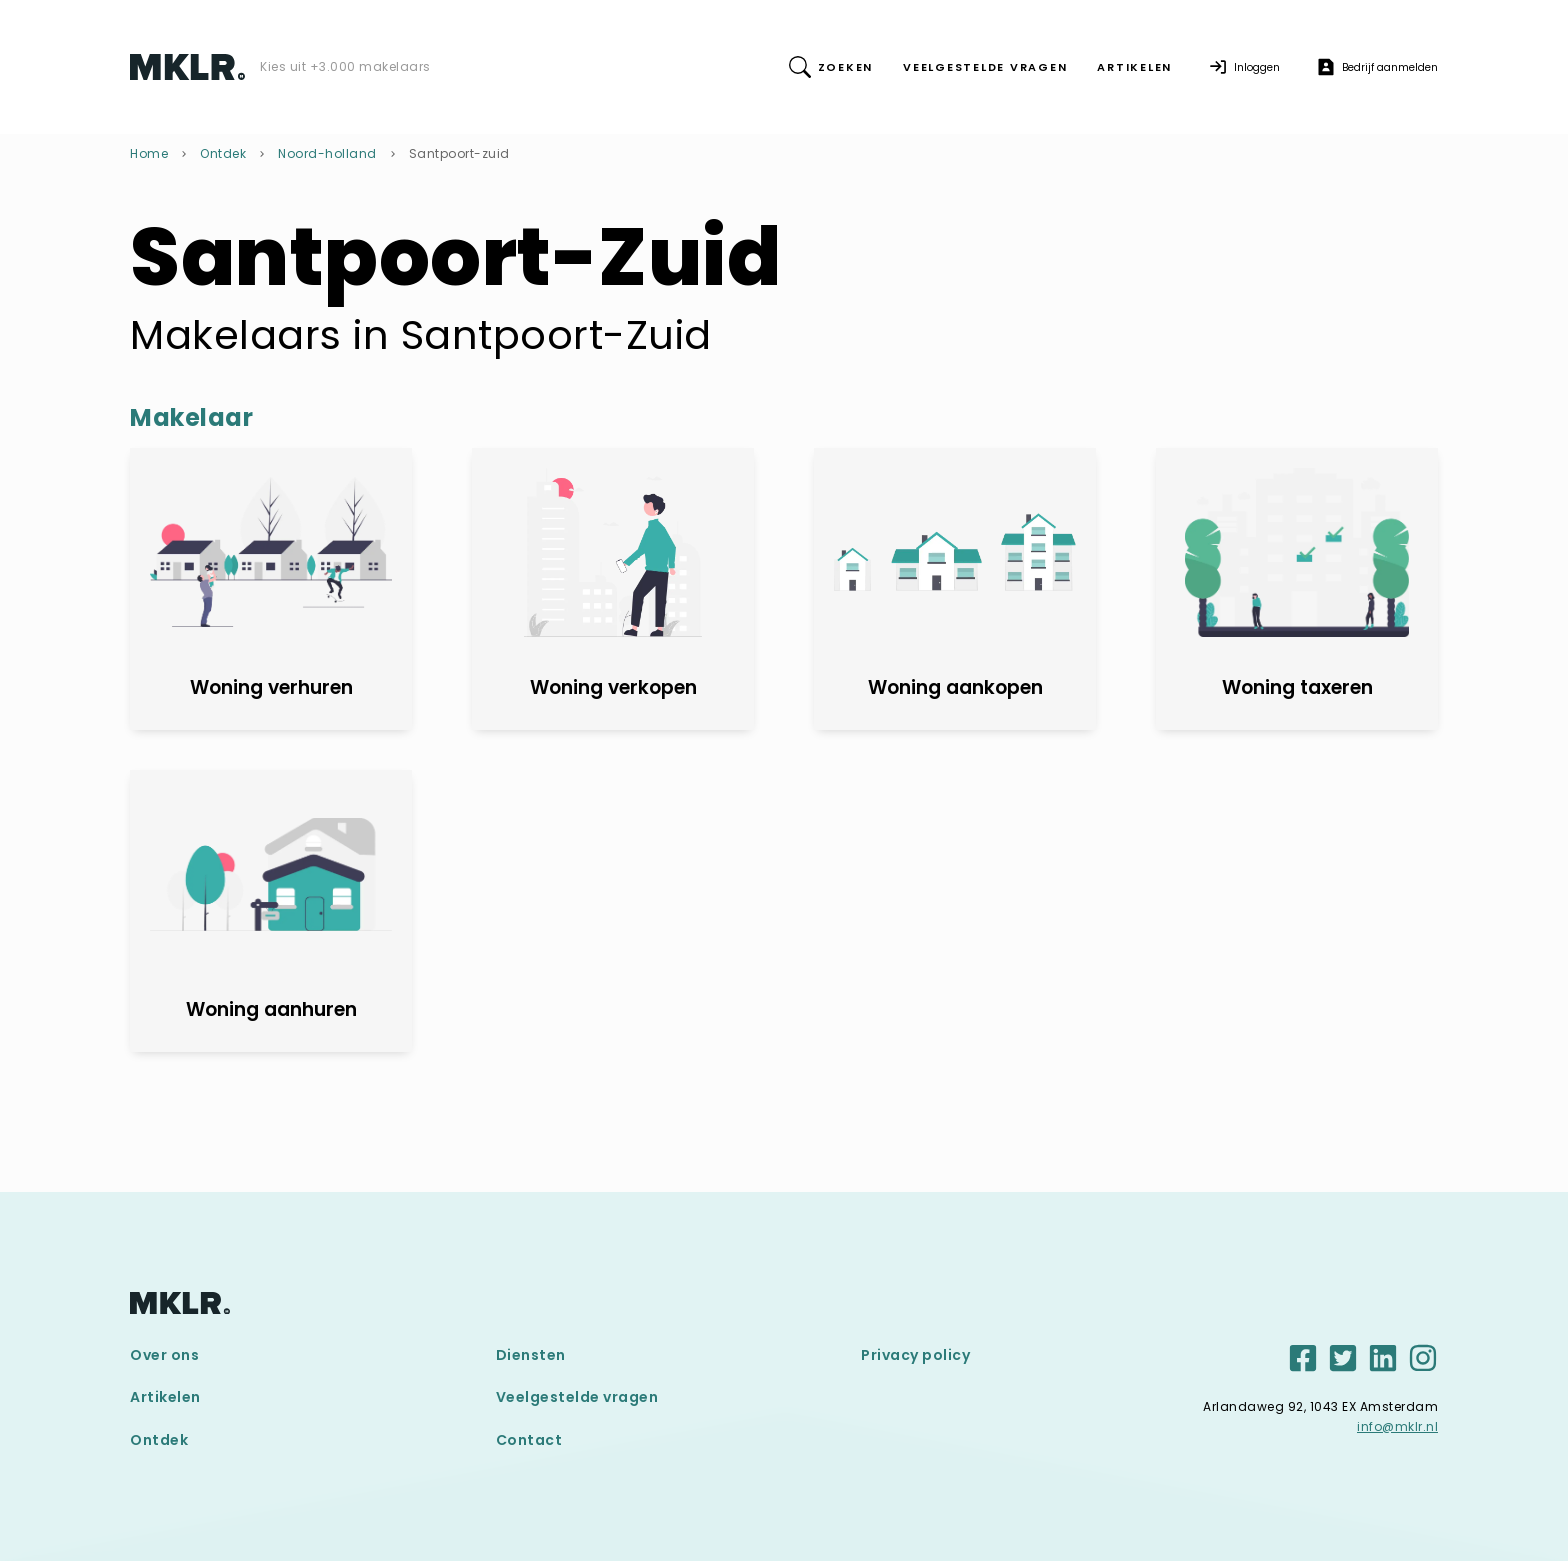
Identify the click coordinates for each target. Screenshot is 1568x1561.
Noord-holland (327, 153)
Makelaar (191, 417)
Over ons (164, 1355)
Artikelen (165, 1397)
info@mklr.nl (1397, 1426)
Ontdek (223, 153)
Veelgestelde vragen (577, 1397)
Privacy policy (915, 1355)
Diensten (531, 1355)
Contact (529, 1440)
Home (149, 153)
